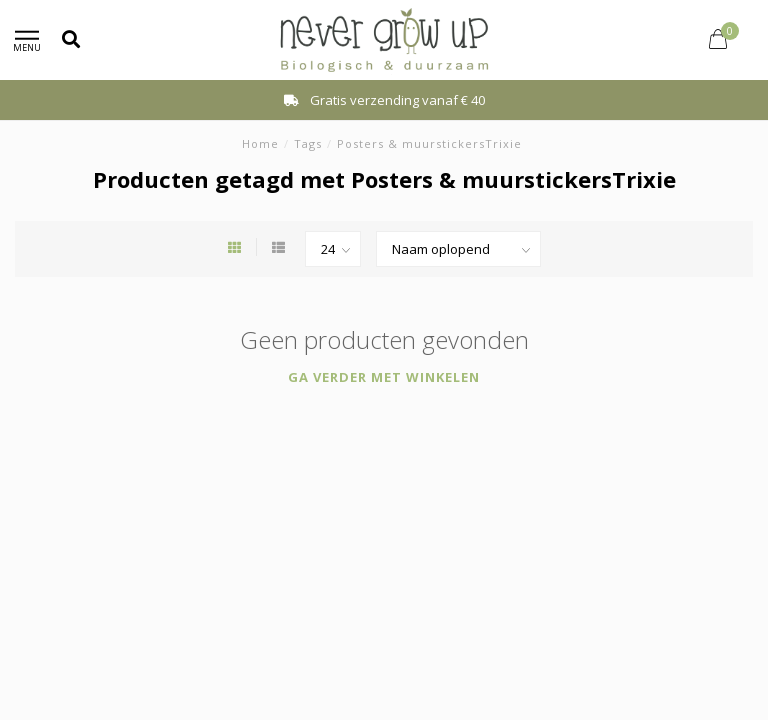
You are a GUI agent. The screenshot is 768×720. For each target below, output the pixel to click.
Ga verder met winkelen (384, 377)
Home (260, 143)
